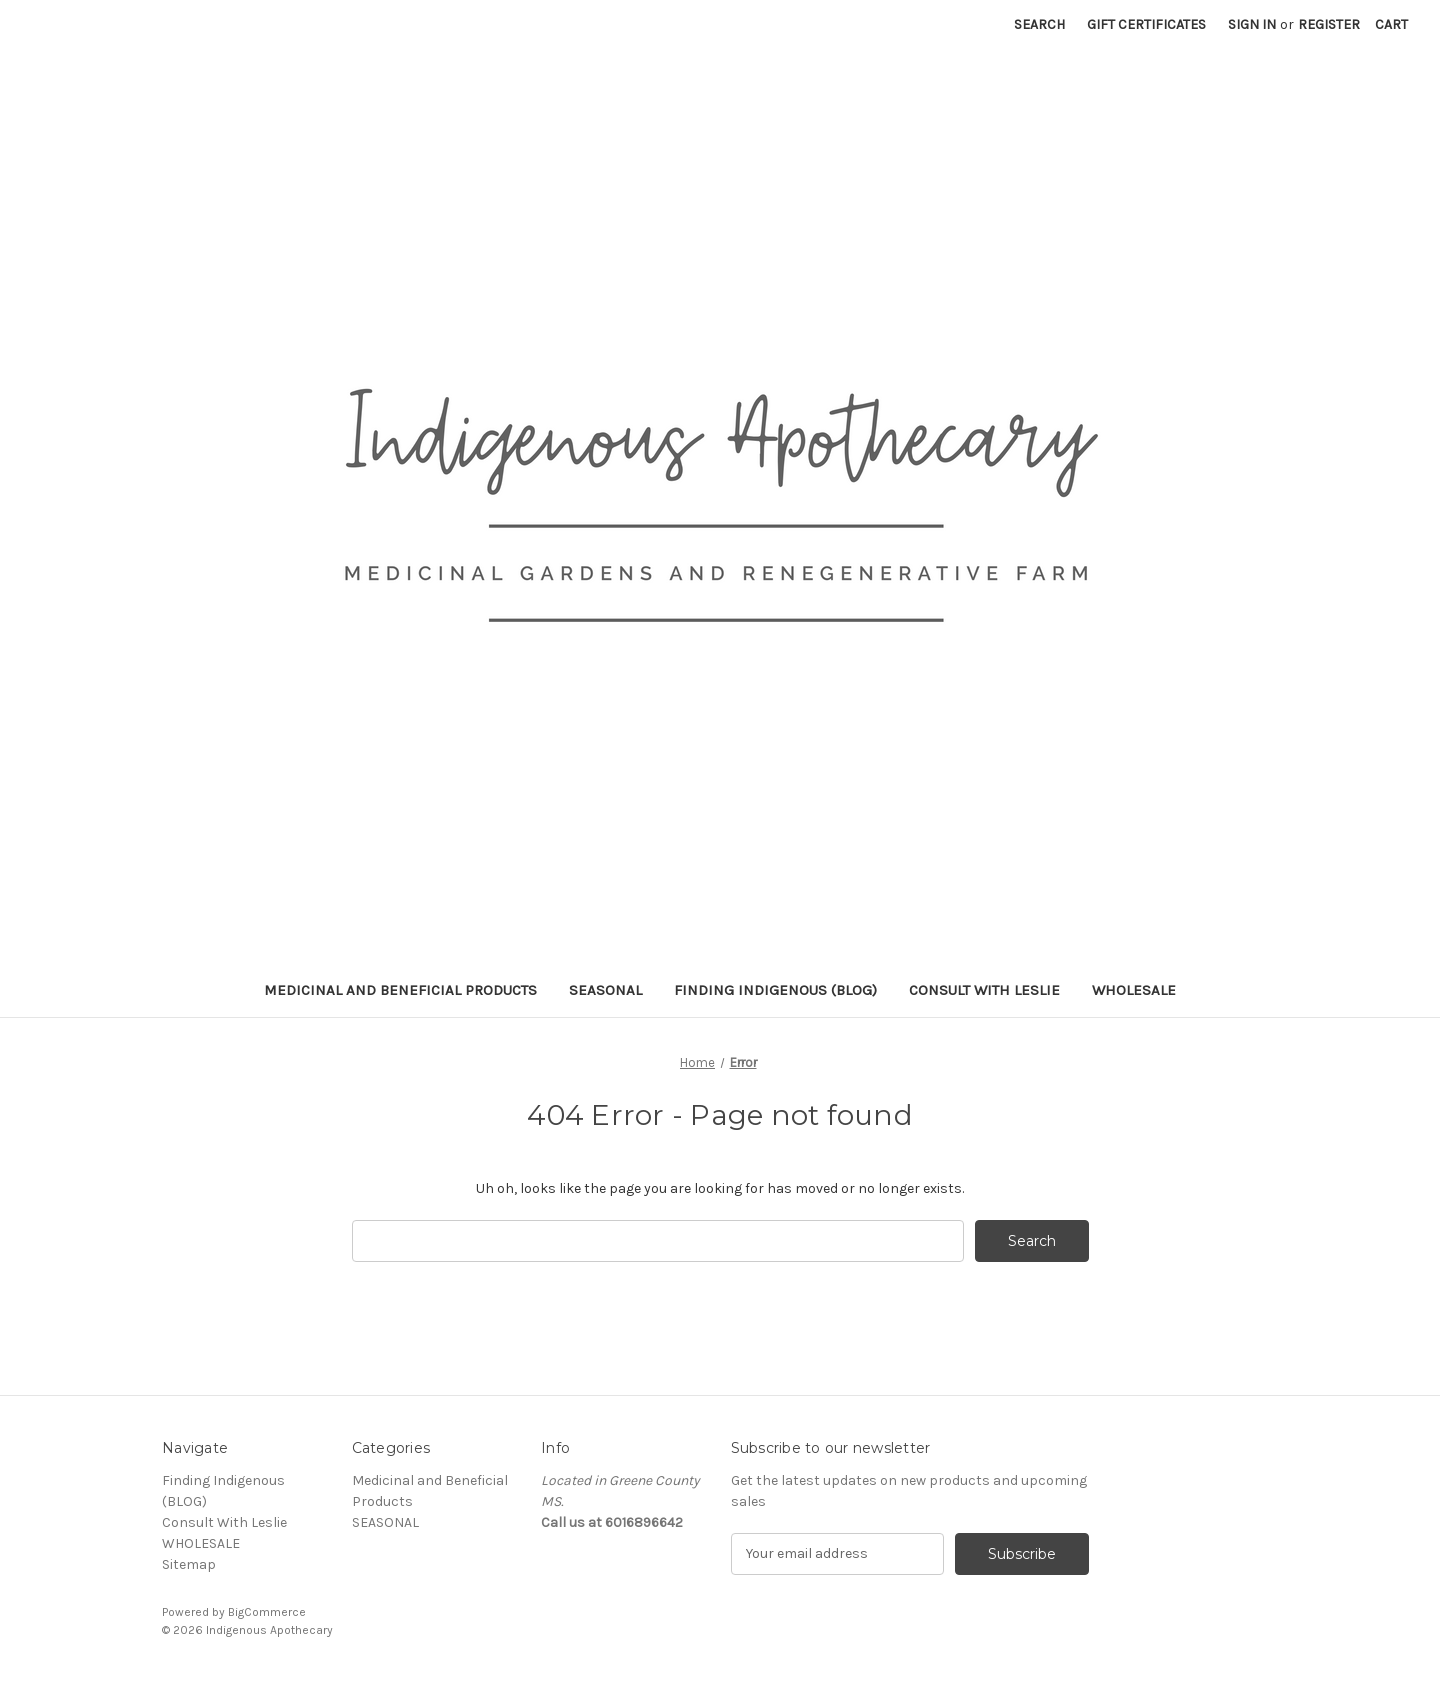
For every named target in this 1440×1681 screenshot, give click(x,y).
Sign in (1252, 24)
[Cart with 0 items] (1391, 24)
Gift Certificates (1146, 24)
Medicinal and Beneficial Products (400, 990)
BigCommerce (267, 1612)
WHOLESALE (1134, 990)
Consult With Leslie (984, 990)
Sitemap (189, 1564)
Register (1329, 24)
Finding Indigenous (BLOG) (775, 990)
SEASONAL (605, 990)
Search (1039, 24)
